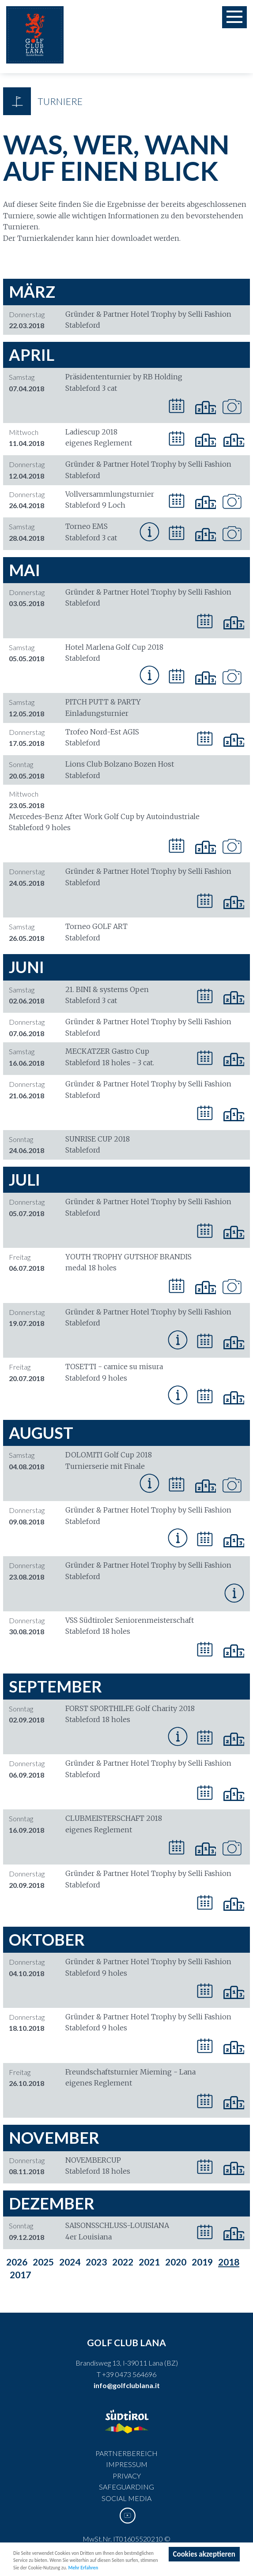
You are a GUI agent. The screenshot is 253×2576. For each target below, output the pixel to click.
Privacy (127, 2475)
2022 (122, 2261)
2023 (96, 2261)
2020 (175, 2261)
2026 (16, 2261)
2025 (43, 2261)
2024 (69, 2261)
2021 (149, 2261)
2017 (20, 2274)
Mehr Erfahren (83, 2568)
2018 (228, 2261)
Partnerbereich (126, 2453)
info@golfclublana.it (127, 2385)
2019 (202, 2261)
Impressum (126, 2464)
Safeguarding (126, 2486)
